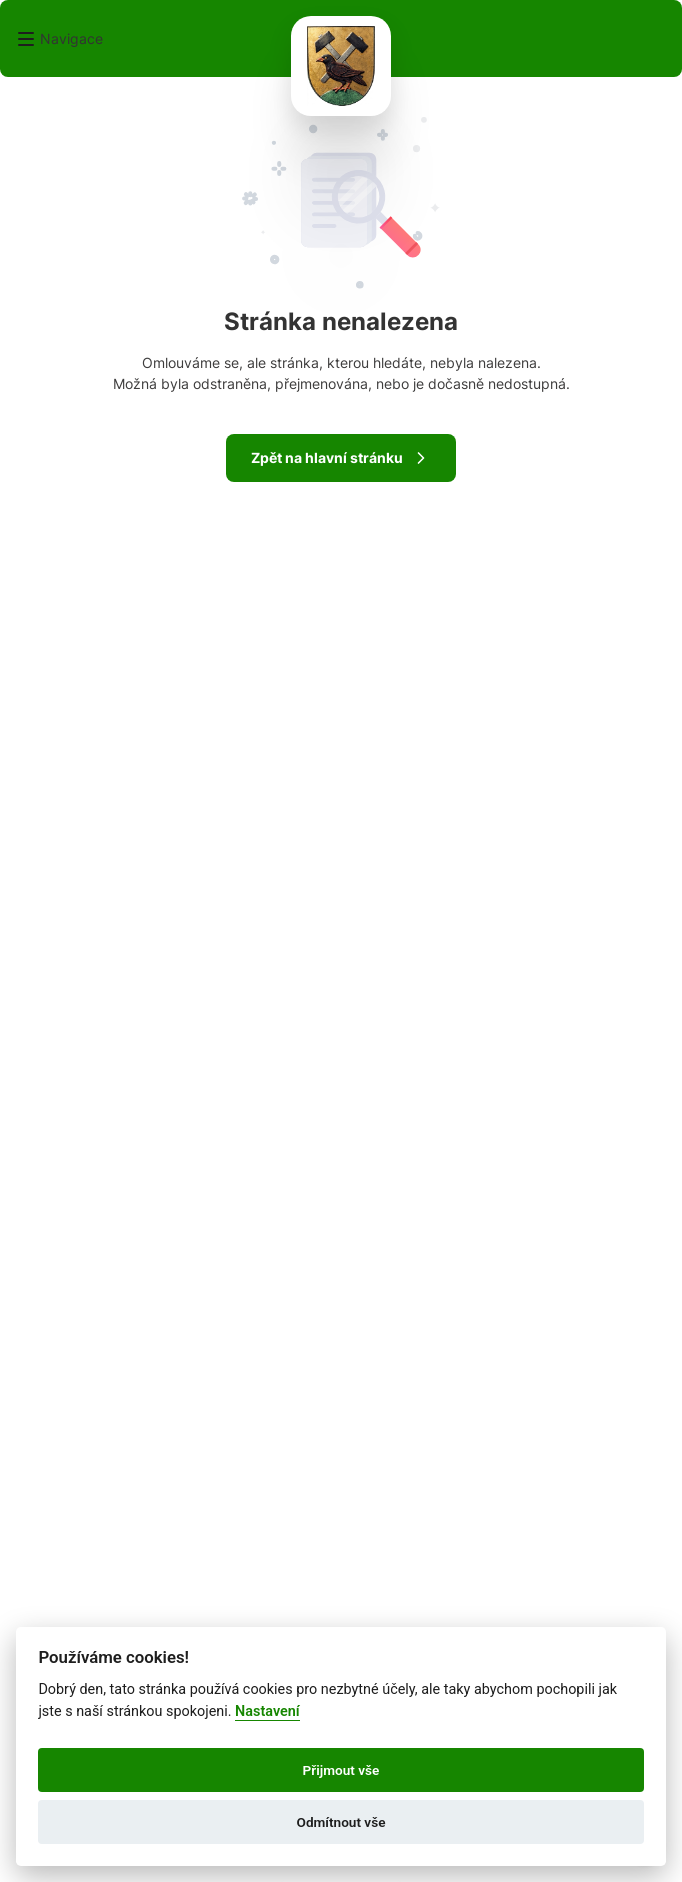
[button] (59, 39)
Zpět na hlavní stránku (341, 458)
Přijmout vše (341, 1770)
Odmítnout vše (341, 1822)
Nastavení (267, 1711)
